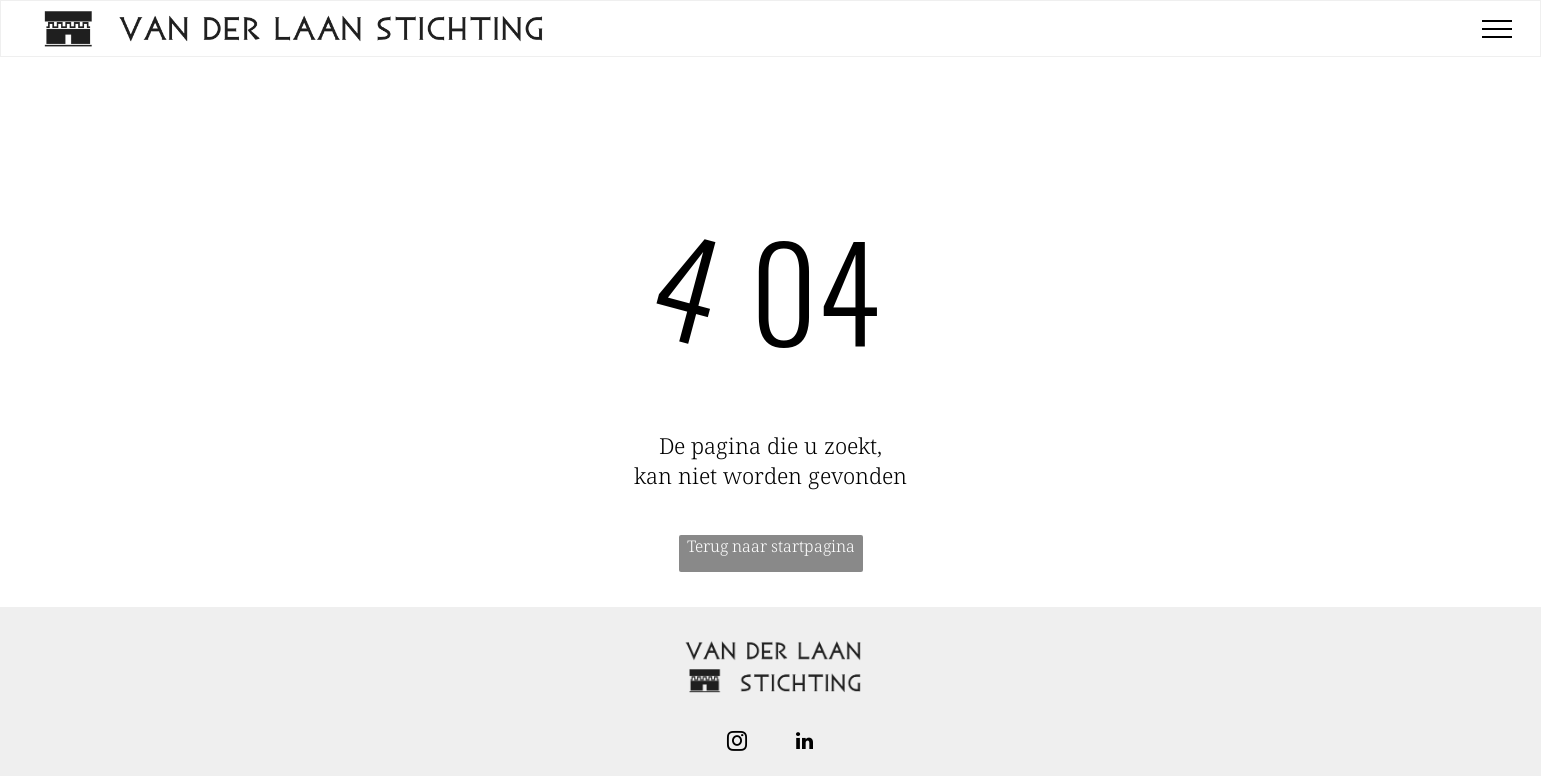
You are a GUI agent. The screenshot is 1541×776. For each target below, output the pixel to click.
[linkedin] (805, 743)
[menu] (1497, 29)
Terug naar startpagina (771, 546)
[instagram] (737, 743)
